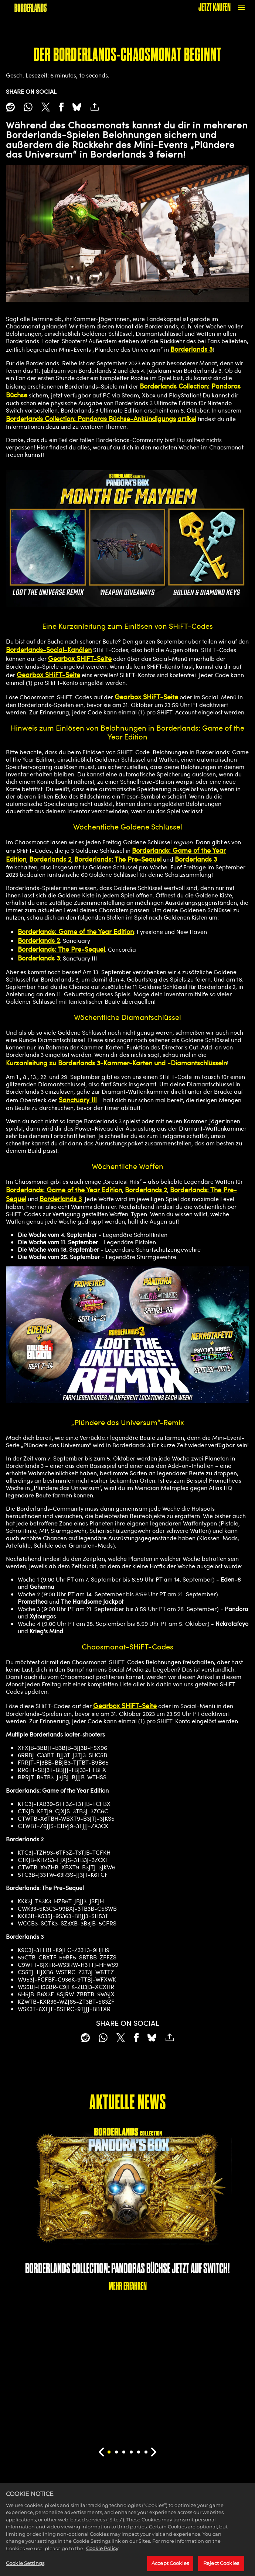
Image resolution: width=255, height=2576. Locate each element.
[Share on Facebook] (61, 107)
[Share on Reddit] (10, 107)
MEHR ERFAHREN (128, 2286)
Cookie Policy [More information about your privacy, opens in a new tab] (102, 2557)
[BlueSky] (76, 107)
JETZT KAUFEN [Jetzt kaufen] (214, 7)
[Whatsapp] (28, 107)
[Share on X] (45, 107)
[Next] (154, 2452)
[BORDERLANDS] (31, 7)
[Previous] (101, 2452)
